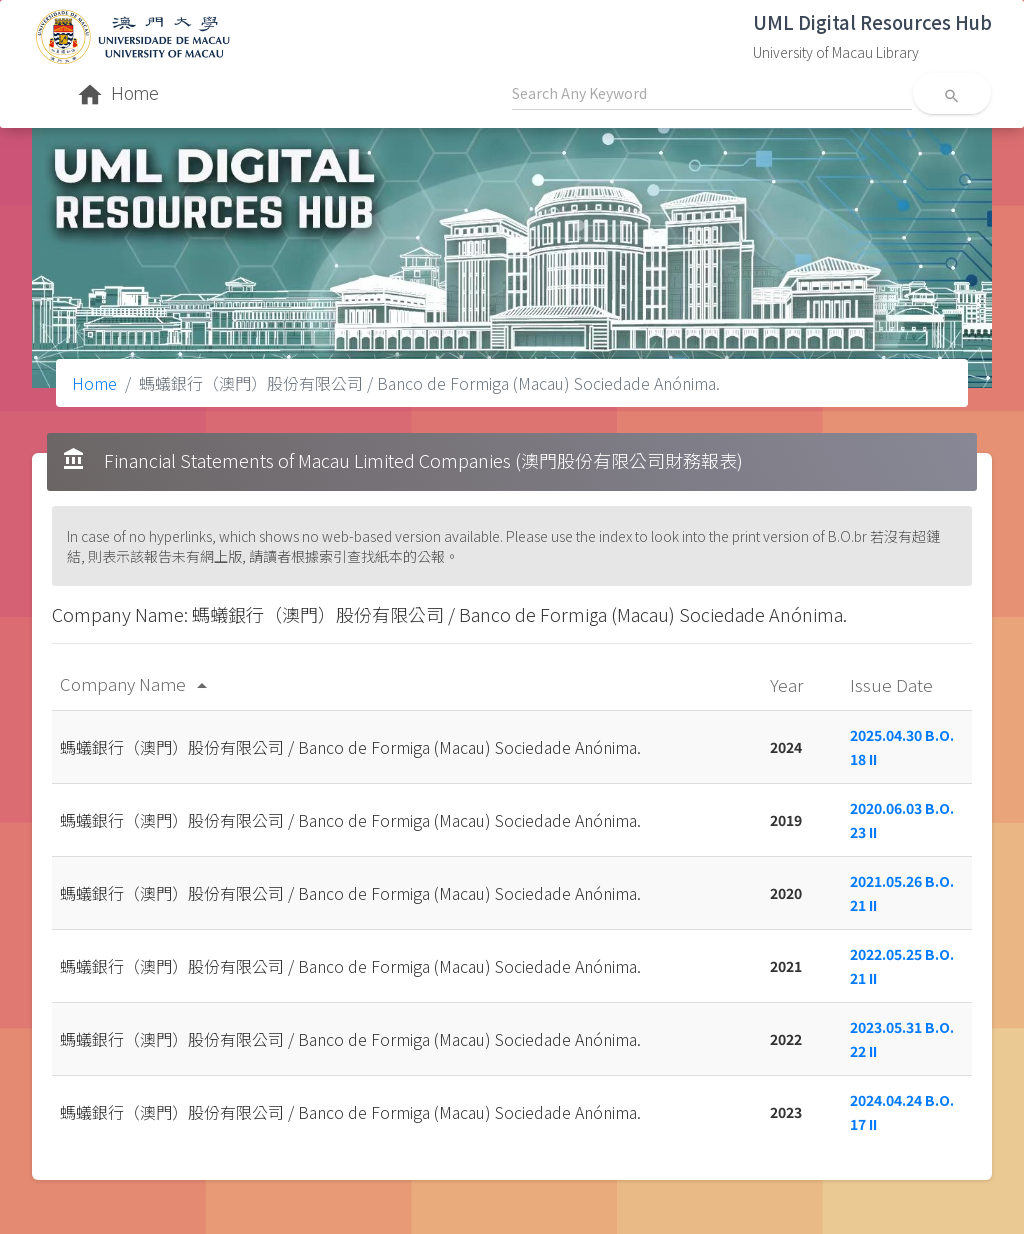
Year (788, 684)
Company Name (137, 683)
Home (94, 383)
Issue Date (893, 684)
